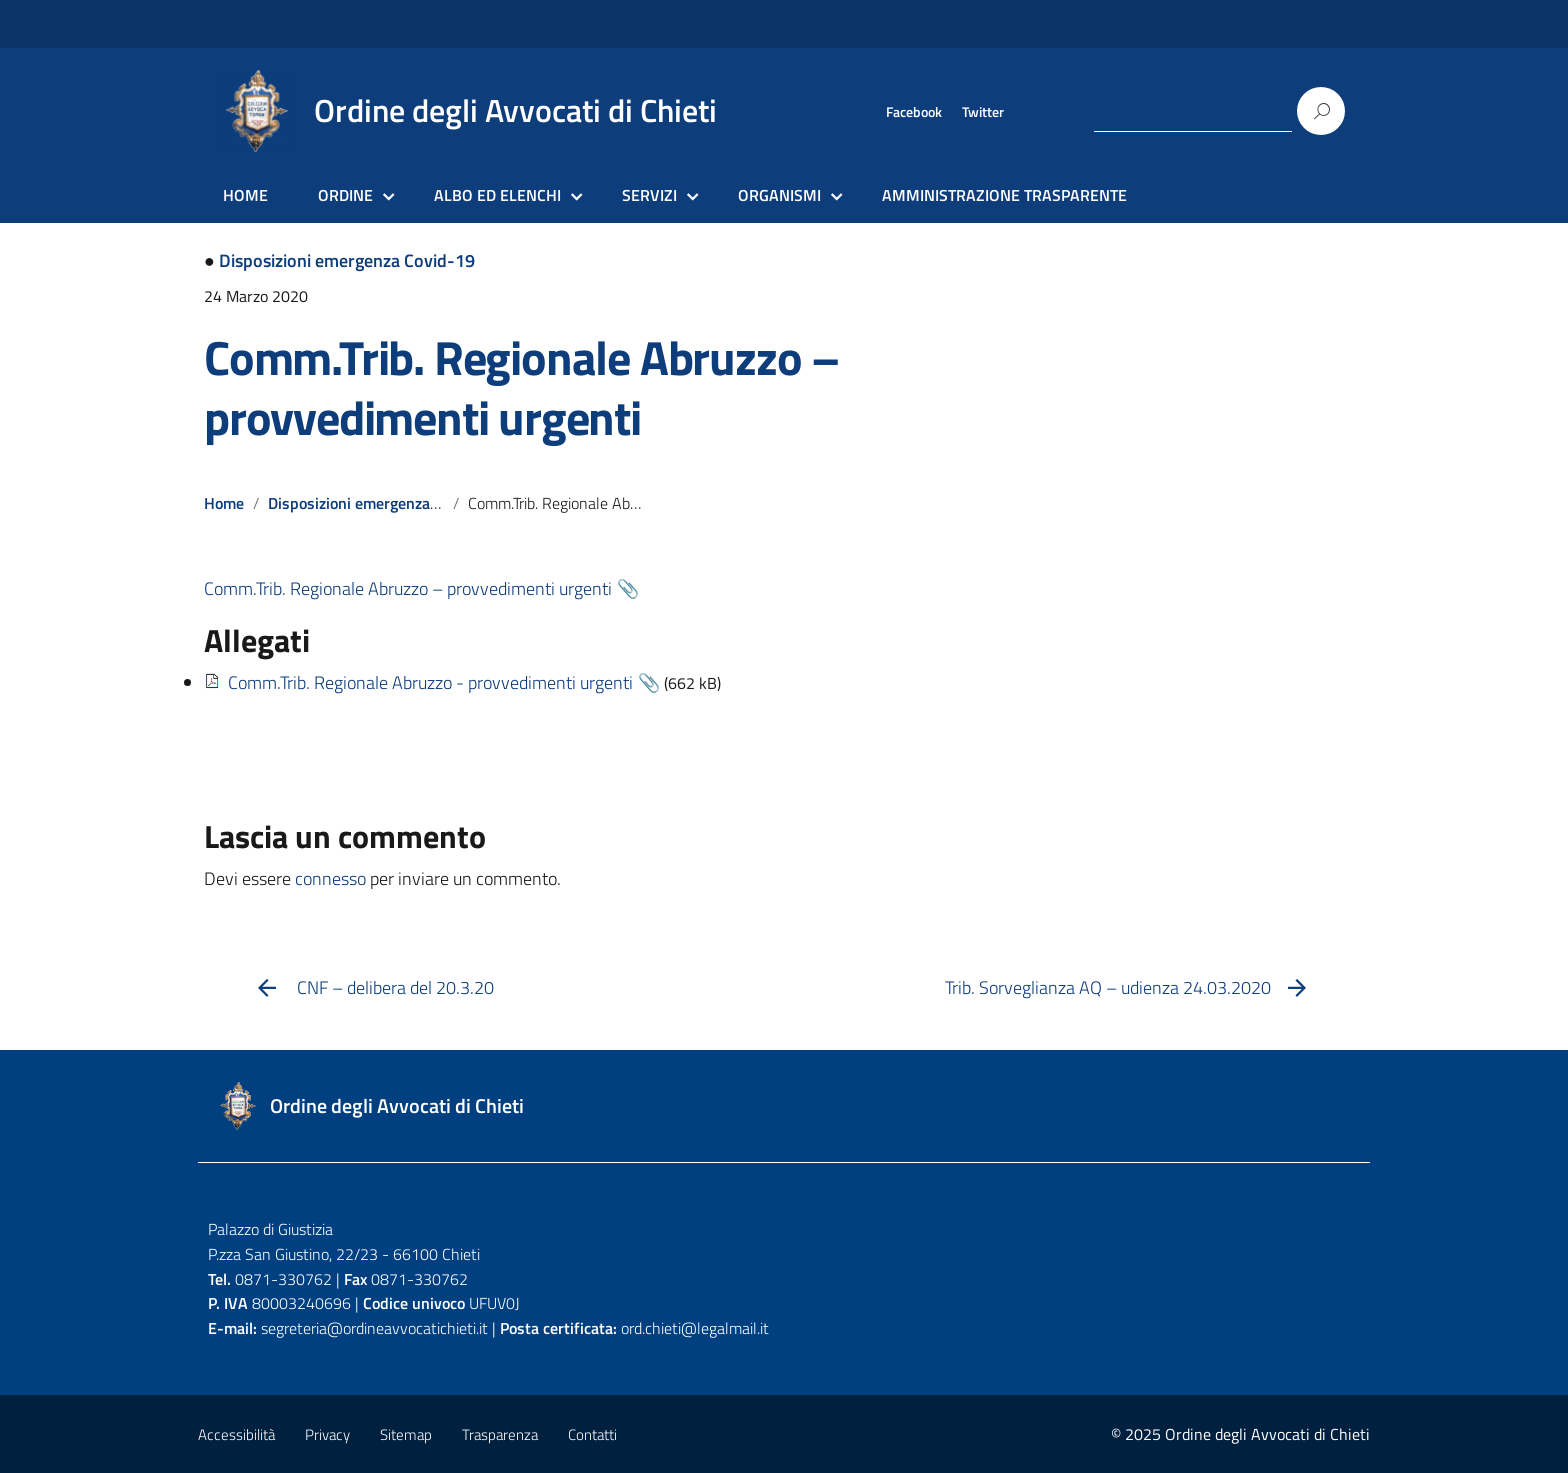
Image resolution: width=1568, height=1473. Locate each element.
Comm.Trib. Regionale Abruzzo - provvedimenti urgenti (430, 682)
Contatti (592, 1434)
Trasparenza (500, 1434)
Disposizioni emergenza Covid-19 (347, 260)
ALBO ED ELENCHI (497, 195)
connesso (330, 878)
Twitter (983, 112)
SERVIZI (649, 195)
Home (224, 503)
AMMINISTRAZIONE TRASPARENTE (1004, 195)
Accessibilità (236, 1434)
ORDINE (345, 195)
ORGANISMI (779, 195)
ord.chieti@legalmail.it (695, 1328)
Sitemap (406, 1434)
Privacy (327, 1434)
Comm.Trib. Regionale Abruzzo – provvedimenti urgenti (521, 387)
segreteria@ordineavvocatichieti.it (374, 1328)
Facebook (914, 112)
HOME (245, 195)
